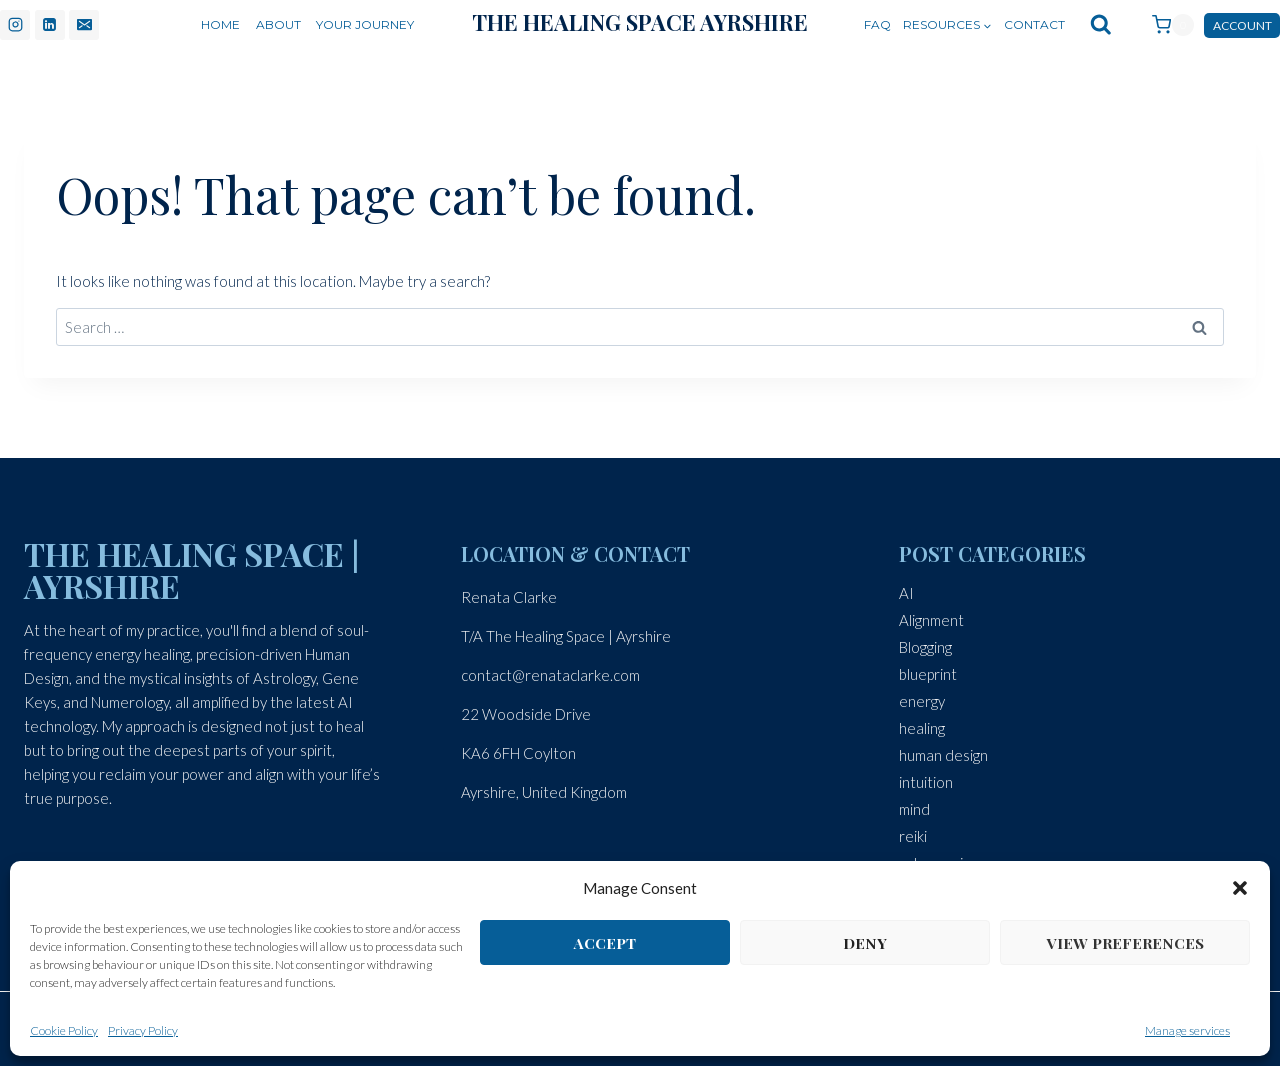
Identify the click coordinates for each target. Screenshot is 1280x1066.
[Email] (84, 25)
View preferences (1125, 943)
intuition (926, 782)
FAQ (877, 24)
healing (922, 728)
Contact (1034, 24)
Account (1242, 25)
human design (943, 755)
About (278, 24)
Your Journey (365, 24)
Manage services (1187, 1030)
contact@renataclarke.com (550, 675)
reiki (913, 836)
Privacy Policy (143, 1030)
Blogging (925, 647)
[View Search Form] (1101, 25)
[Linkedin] (50, 25)
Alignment (931, 620)
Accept (605, 943)
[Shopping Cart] (1163, 25)
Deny (865, 943)
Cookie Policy (64, 1030)
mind (914, 809)
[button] (1240, 888)
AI (906, 593)
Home (220, 24)
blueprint (928, 674)
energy (922, 701)
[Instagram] (15, 25)
